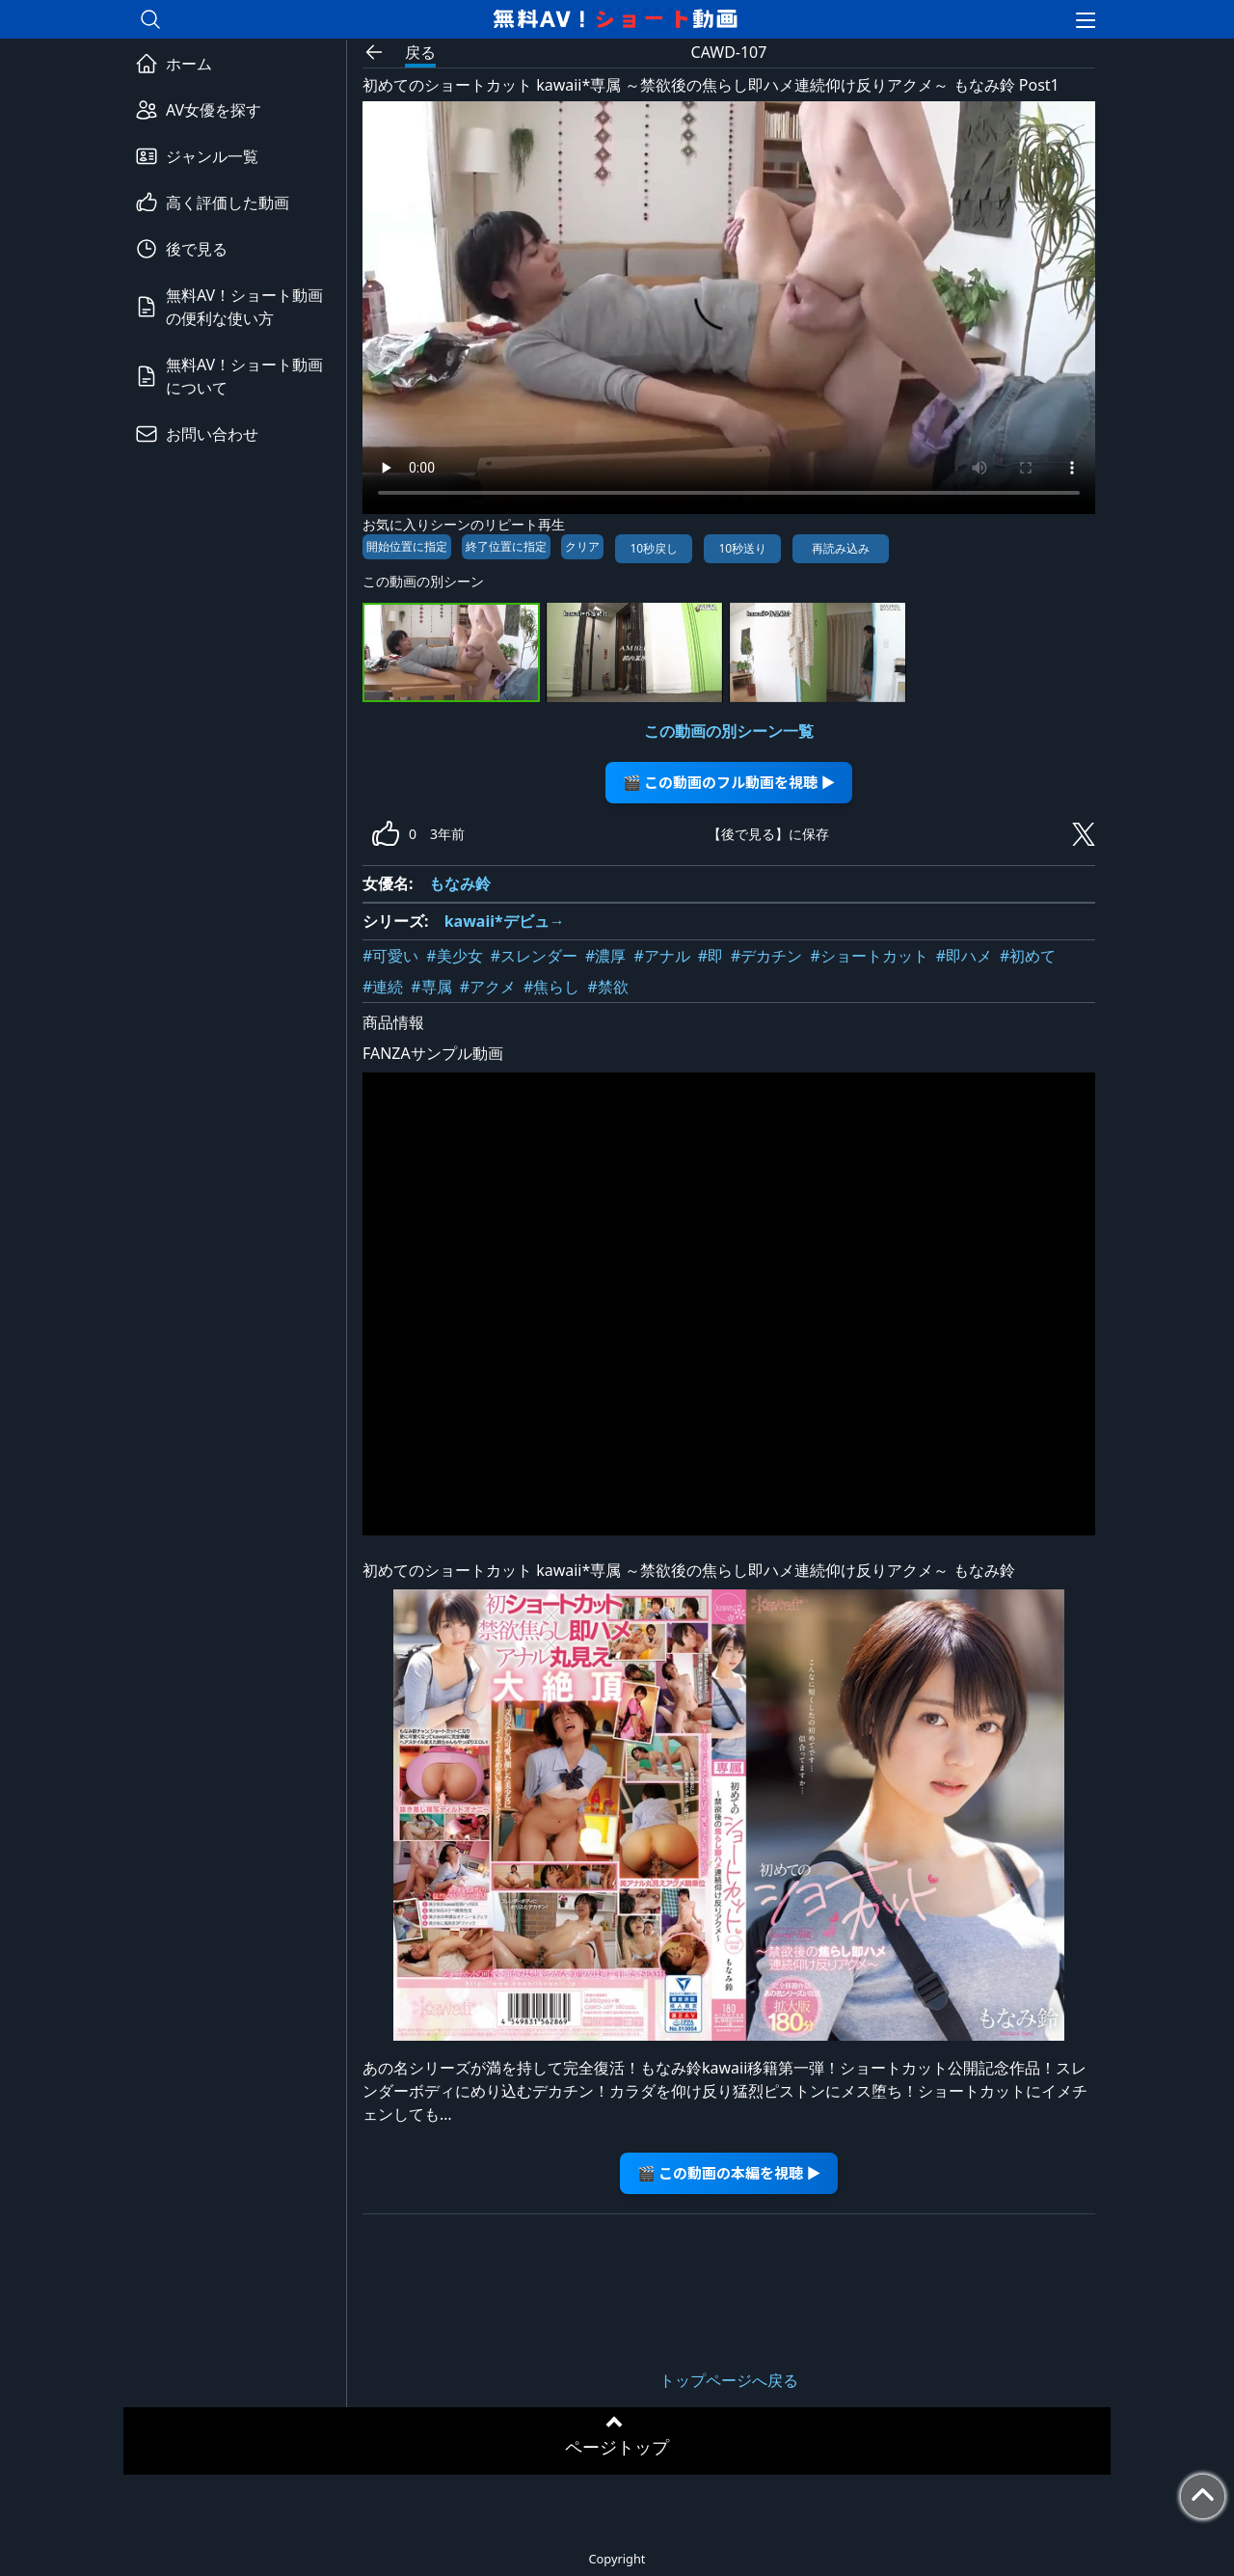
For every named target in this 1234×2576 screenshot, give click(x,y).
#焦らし (551, 986)
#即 (710, 955)
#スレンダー (534, 955)
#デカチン (766, 955)
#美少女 (454, 955)
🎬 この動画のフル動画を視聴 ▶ (729, 782)
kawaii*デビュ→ (504, 921)
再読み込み (841, 548)
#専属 (431, 986)
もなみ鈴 (460, 883)
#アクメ (488, 986)
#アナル (661, 955)
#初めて (1028, 955)
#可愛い (390, 955)
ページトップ (617, 2446)
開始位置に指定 (406, 546)
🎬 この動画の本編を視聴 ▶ (729, 2172)
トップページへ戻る (728, 2380)
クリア (582, 546)
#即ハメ (964, 955)
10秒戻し (654, 548)
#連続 (382, 986)
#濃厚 (605, 955)
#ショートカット (868, 955)
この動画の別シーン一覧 (729, 731)
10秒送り (742, 548)
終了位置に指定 (506, 546)
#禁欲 (607, 986)
